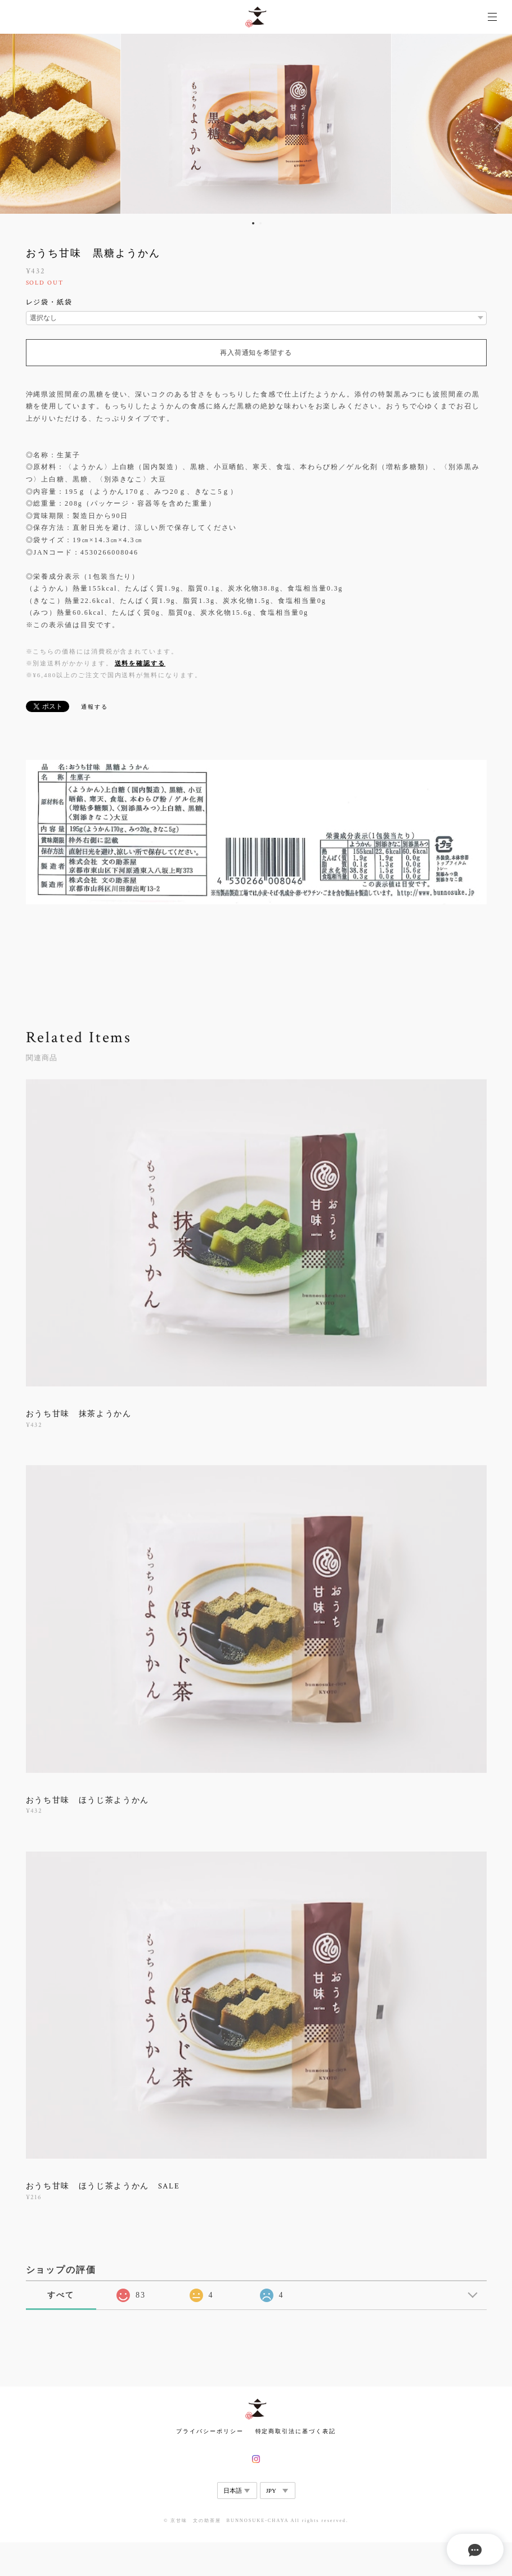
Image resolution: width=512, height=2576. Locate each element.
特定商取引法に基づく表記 (295, 2431)
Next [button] (495, 123)
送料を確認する (140, 663)
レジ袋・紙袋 (49, 302)
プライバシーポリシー (209, 2431)
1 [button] (253, 223)
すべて (60, 2295)
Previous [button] (17, 123)
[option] (256, 124)
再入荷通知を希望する (255, 353)
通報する (94, 707)
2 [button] (260, 223)
